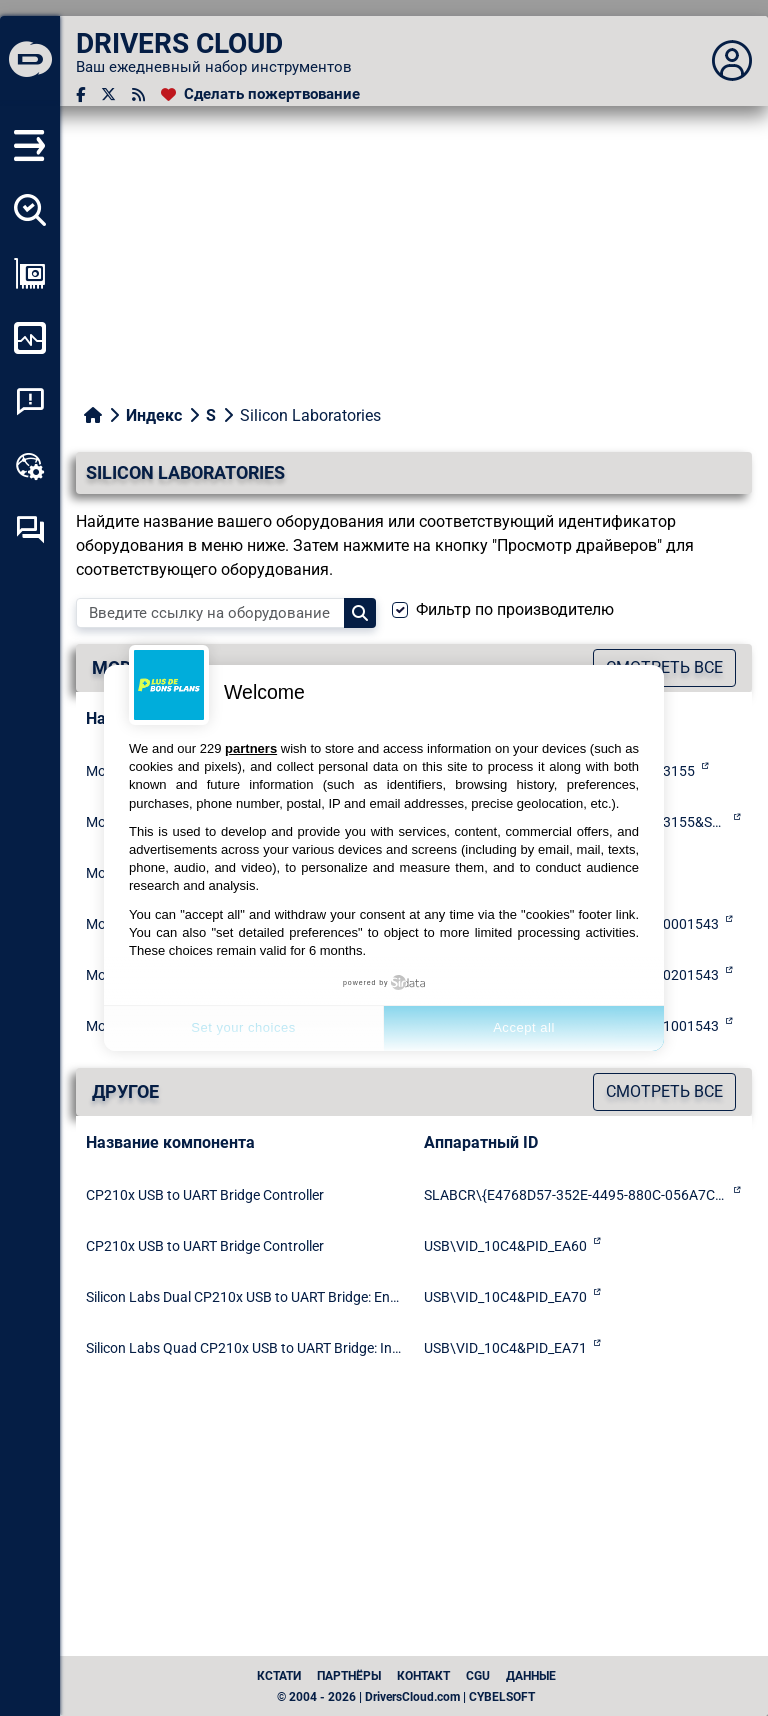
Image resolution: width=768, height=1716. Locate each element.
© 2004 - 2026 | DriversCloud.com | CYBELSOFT (406, 1697)
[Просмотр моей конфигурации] (30, 274)
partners (251, 748)
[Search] (360, 613)
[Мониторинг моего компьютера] (30, 338)
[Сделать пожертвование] (260, 94)
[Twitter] (108, 94)
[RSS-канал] (138, 94)
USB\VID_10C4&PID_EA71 (505, 1348)
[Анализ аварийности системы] (30, 402)
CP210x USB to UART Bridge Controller (205, 1195)
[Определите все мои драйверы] (30, 210)
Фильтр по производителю (515, 609)
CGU (478, 1676)
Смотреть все (664, 1091)
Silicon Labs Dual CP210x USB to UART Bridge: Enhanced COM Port (245, 1297)
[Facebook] (80, 94)
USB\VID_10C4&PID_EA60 (505, 1246)
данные (531, 1676)
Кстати (279, 1676)
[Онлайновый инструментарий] (30, 466)
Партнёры (349, 1676)
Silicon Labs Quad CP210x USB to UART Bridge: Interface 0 (245, 1348)
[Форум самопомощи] (30, 530)
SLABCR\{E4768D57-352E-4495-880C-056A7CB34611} (575, 1195)
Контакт (423, 1676)
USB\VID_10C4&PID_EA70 (505, 1297)
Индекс (154, 415)
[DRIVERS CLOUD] (30, 61)
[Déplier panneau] (732, 61)
